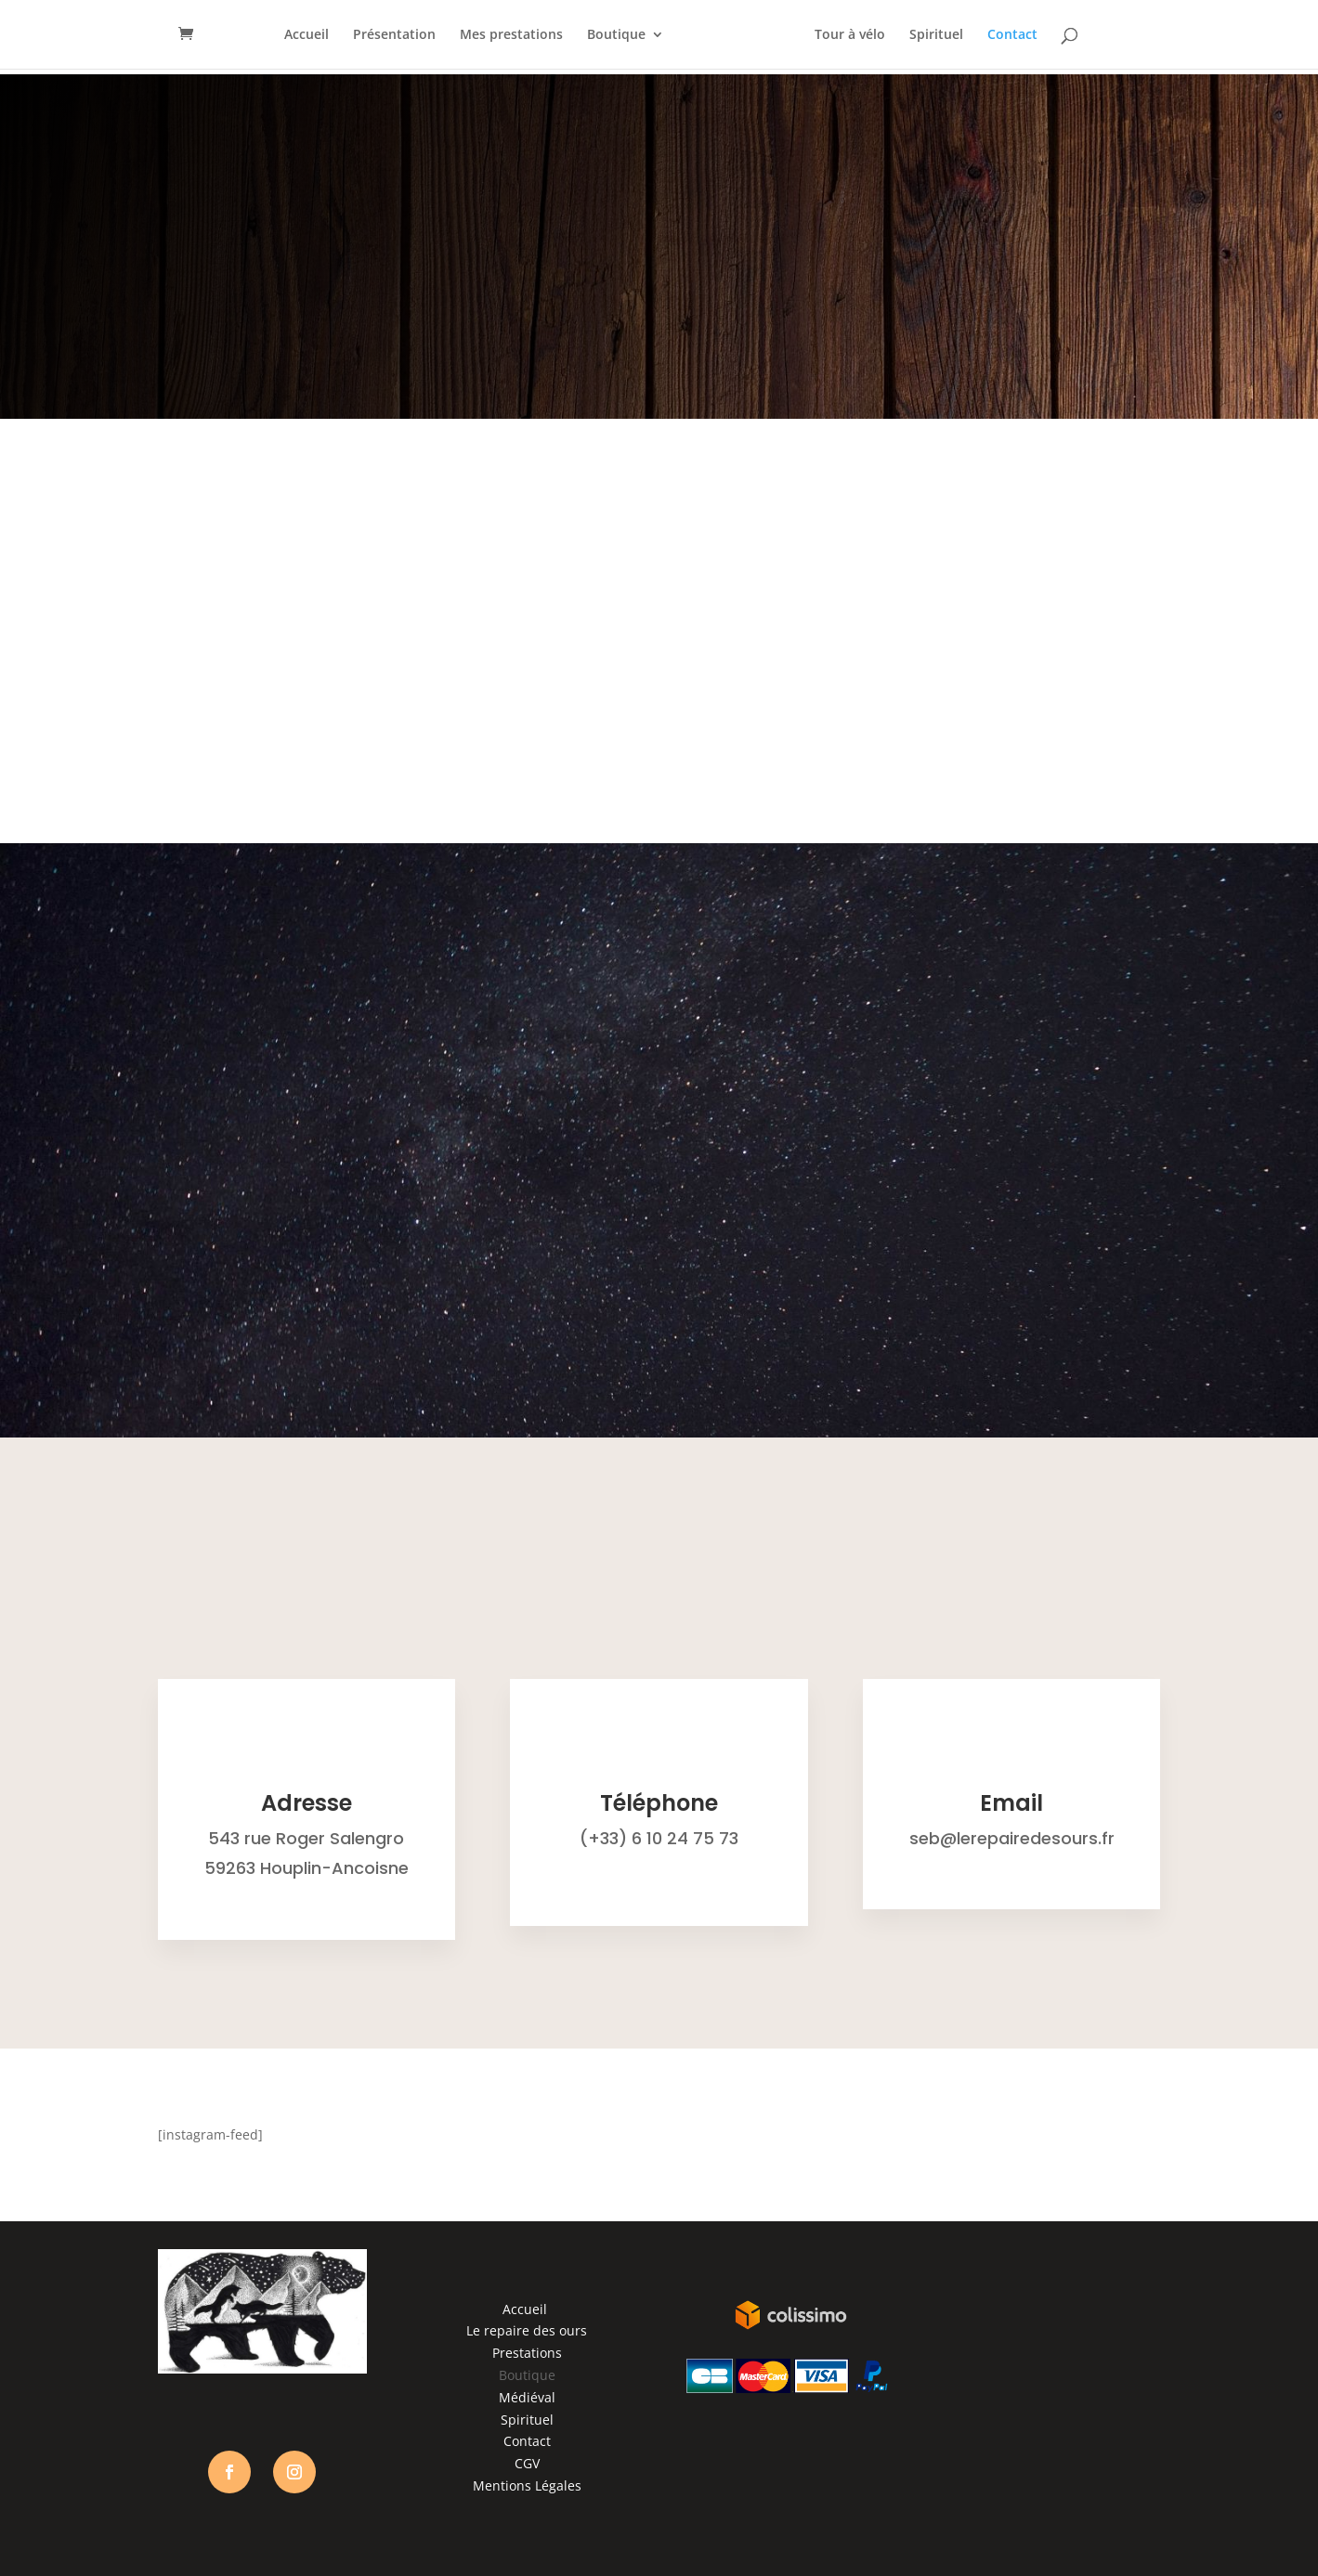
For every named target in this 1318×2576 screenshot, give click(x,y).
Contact (1012, 35)
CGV (527, 2463)
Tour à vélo (850, 35)
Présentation (394, 35)
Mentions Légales (527, 2485)
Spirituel (936, 35)
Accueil (306, 35)
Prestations (527, 2352)
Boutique (616, 35)
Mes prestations (511, 35)
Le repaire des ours (526, 2330)
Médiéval (527, 2397)
